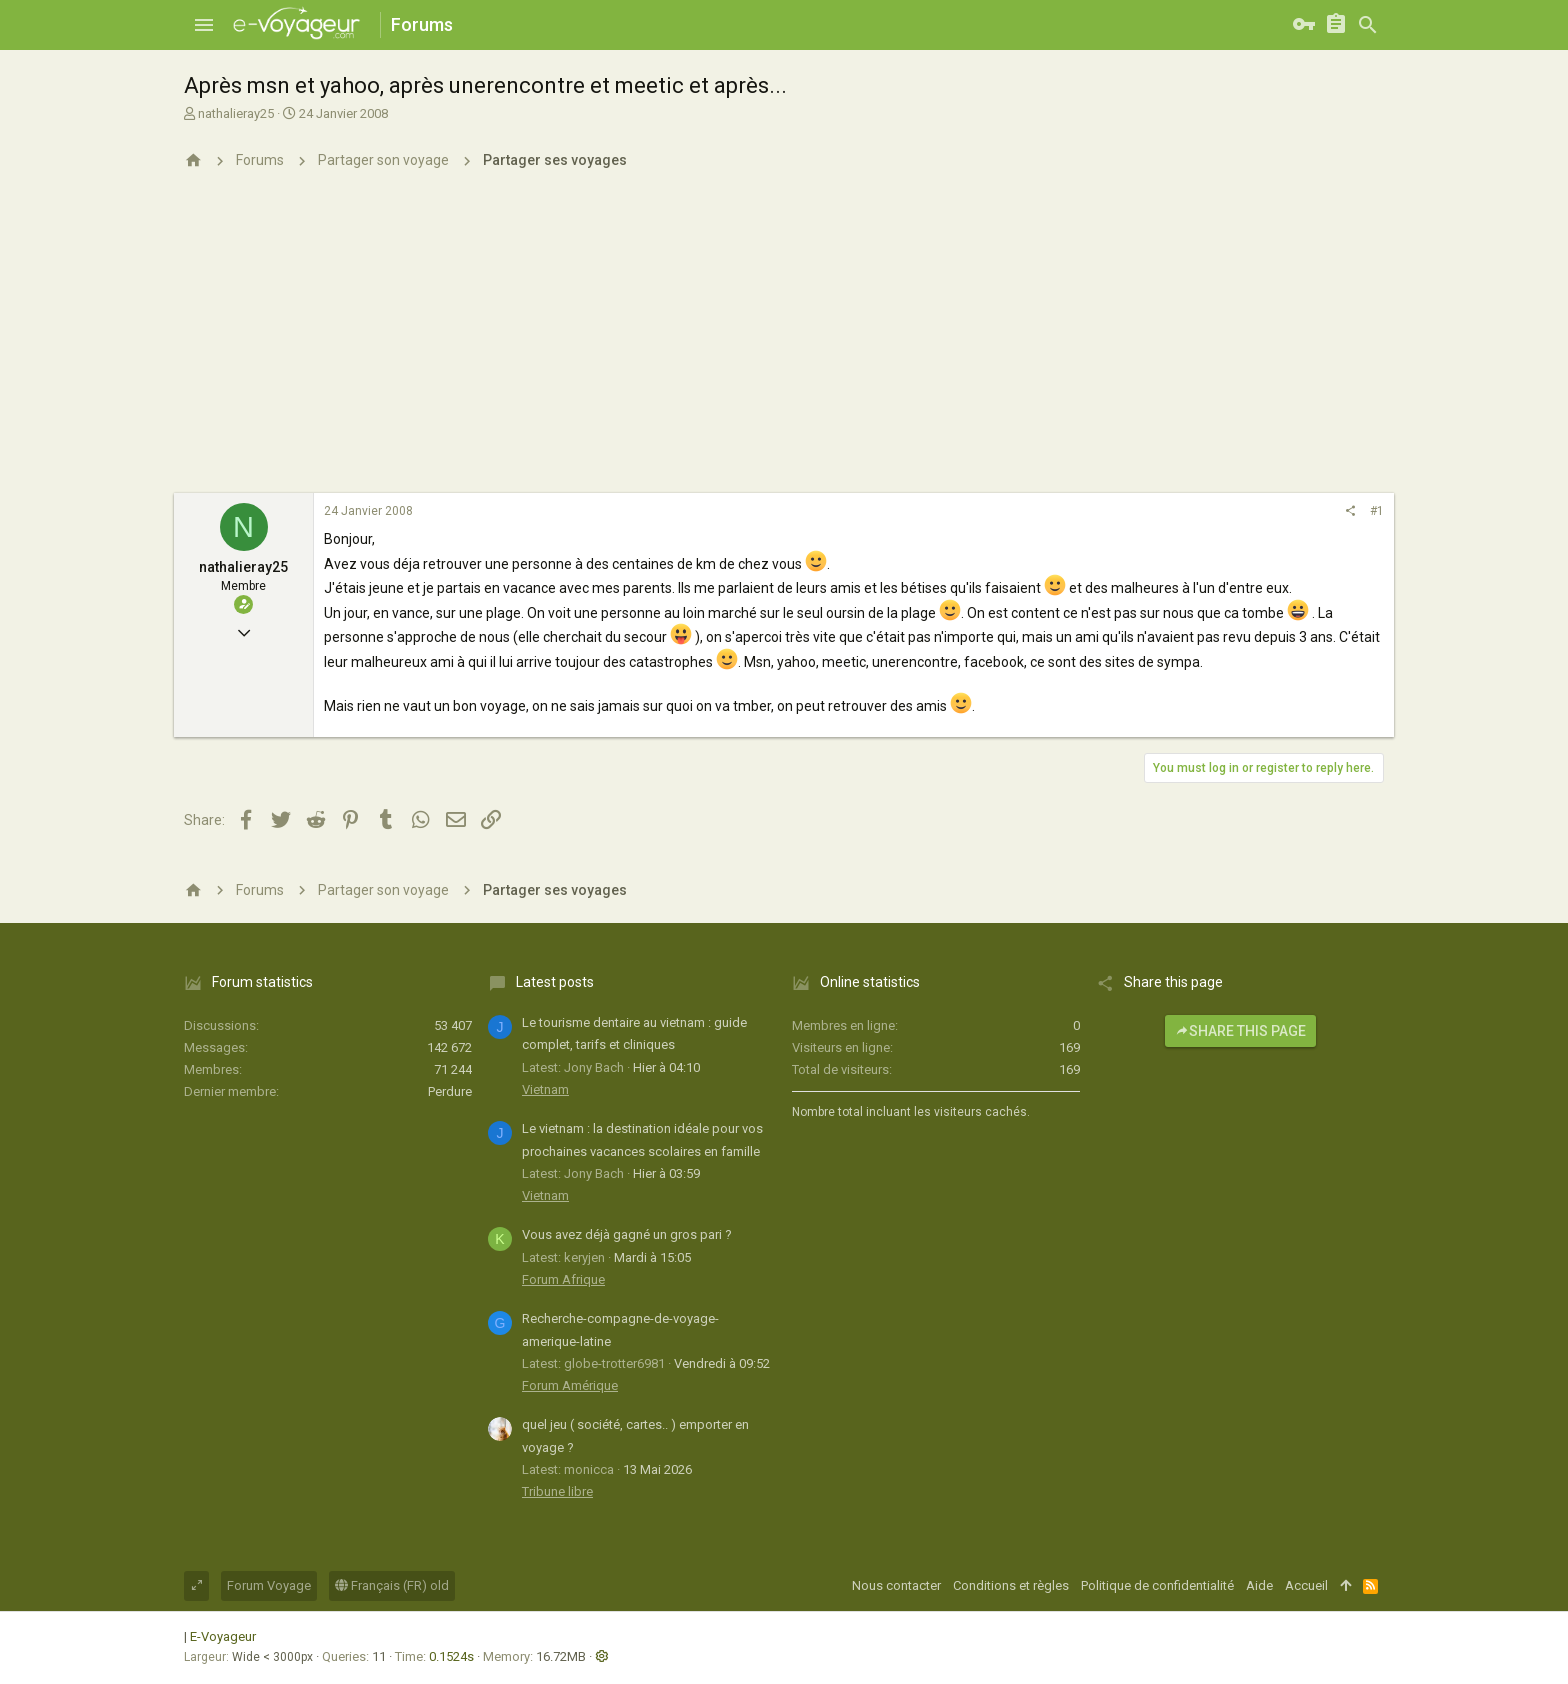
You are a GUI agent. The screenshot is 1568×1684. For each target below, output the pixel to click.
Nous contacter (896, 1585)
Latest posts (555, 982)
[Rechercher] (1368, 25)
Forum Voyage (269, 1585)
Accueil (1306, 1585)
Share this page (1240, 1031)
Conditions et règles (1011, 1585)
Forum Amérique (570, 1385)
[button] (204, 25)
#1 (1377, 511)
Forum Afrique (563, 1279)
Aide (1259, 1585)
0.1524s (451, 1656)
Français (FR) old (392, 1585)
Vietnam (545, 1089)
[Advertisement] (784, 343)
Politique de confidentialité (1157, 1585)
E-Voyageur (223, 1636)
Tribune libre (557, 1491)
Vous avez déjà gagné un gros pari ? (627, 1234)
